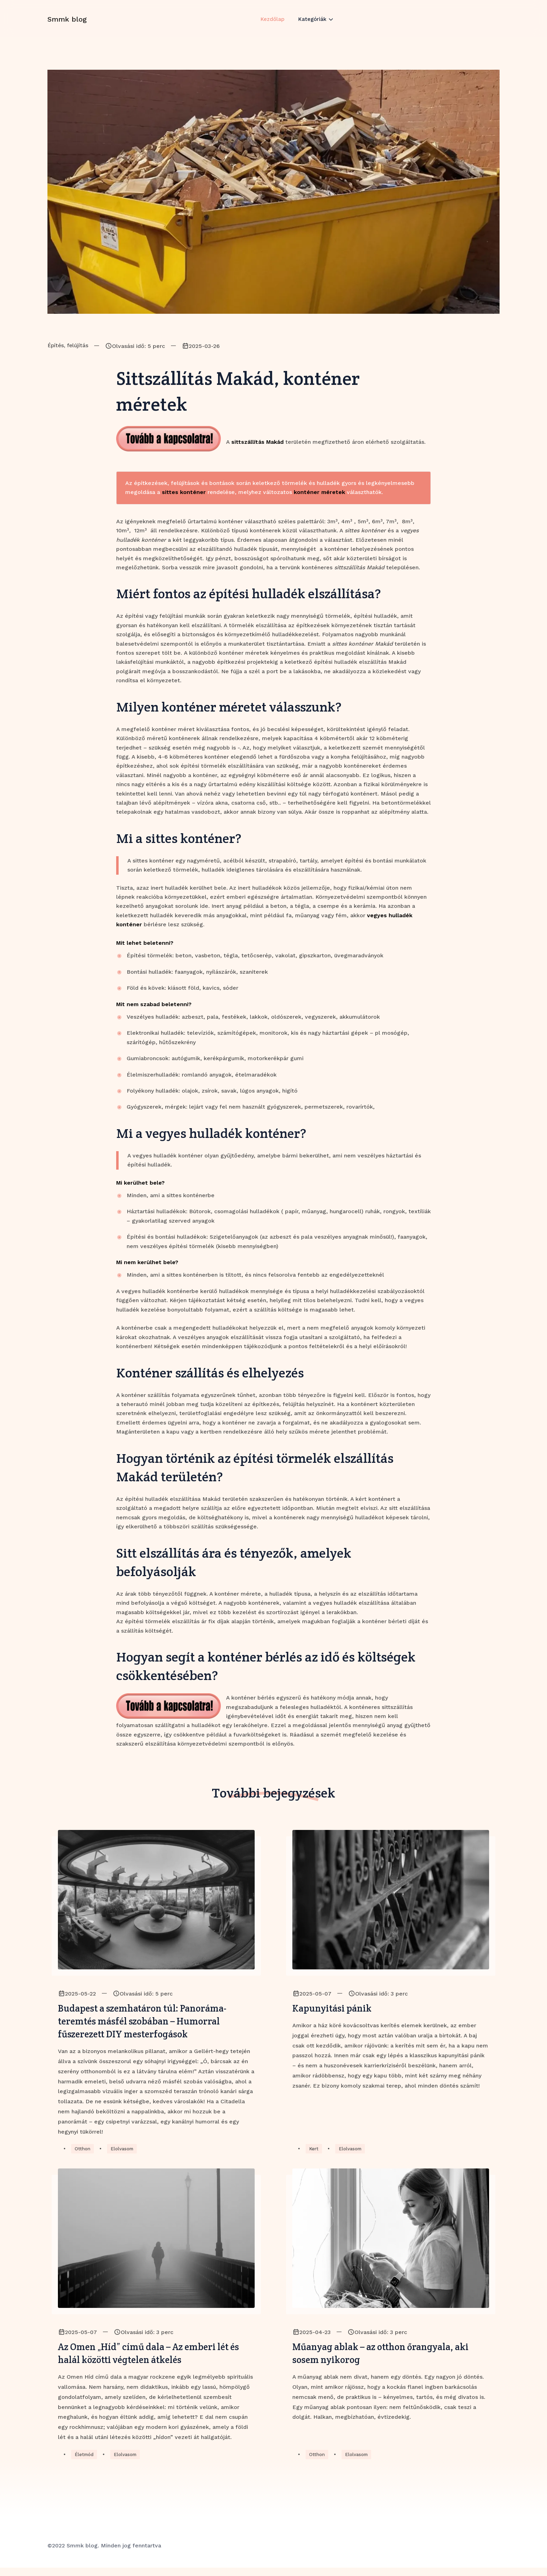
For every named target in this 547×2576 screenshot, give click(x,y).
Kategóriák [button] (313, 25)
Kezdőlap (271, 25)
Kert (314, 2154)
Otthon (83, 2154)
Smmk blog (67, 25)
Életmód (85, 2462)
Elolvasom (124, 2154)
